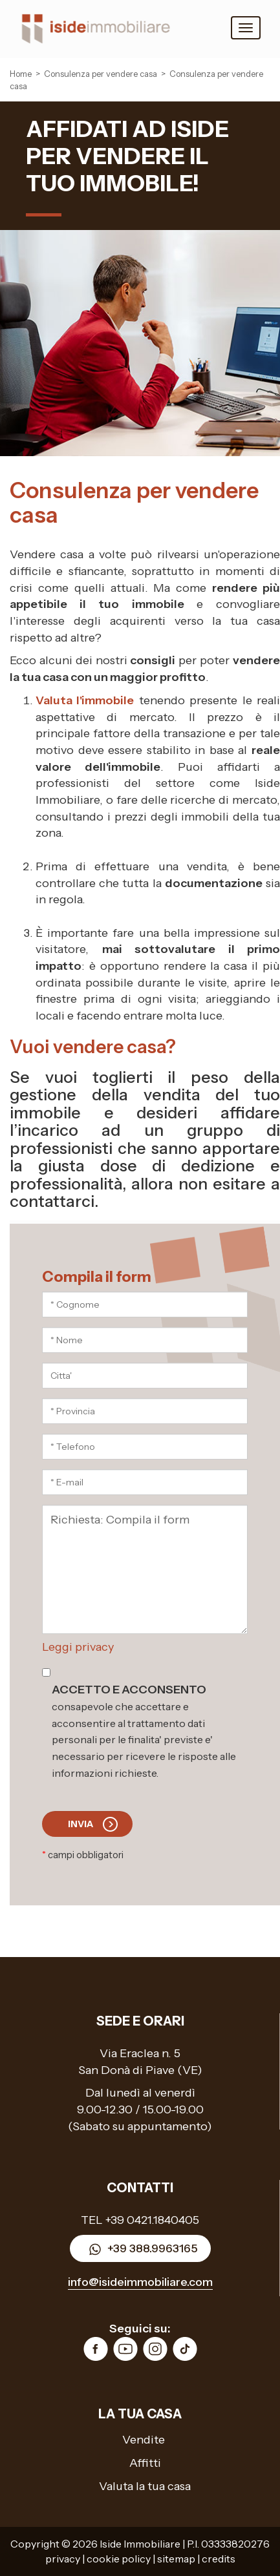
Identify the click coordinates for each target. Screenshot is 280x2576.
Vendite (143, 2440)
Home (21, 73)
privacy (62, 2558)
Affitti (145, 2463)
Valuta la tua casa (145, 2486)
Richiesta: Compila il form (145, 1569)
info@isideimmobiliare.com (140, 2282)
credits (218, 2558)
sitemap (176, 2558)
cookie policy (119, 2558)
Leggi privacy (78, 1647)
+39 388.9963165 (140, 2249)
